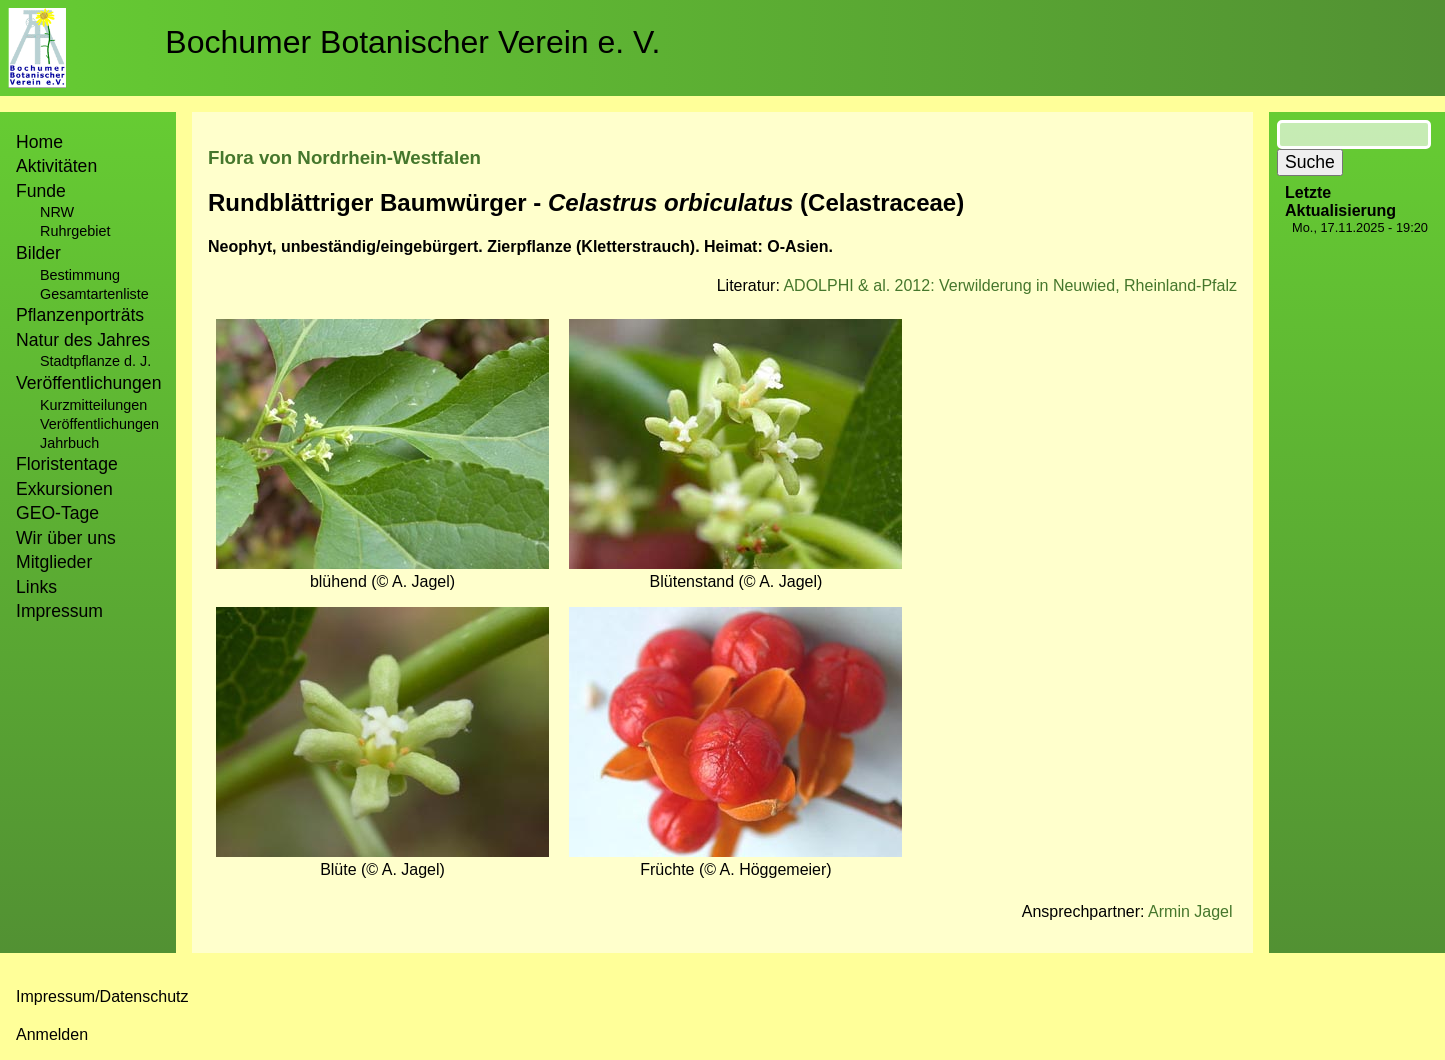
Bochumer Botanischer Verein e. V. (412, 42)
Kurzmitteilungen (93, 405)
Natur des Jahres (83, 340)
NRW (57, 212)
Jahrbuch (69, 443)
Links (36, 587)
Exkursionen (64, 489)
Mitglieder (54, 562)
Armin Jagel (1190, 911)
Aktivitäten (56, 166)
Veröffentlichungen (99, 424)
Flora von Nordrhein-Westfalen (344, 157)
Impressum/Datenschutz (102, 996)
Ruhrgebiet (75, 231)
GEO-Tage (57, 513)
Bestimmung (80, 275)
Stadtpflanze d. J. (95, 361)
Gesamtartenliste (94, 294)
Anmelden (52, 1034)
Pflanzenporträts (80, 315)
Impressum (59, 611)
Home (39, 142)
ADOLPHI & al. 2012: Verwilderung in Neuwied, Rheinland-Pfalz (1010, 285)
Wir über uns (66, 538)
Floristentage (67, 464)
